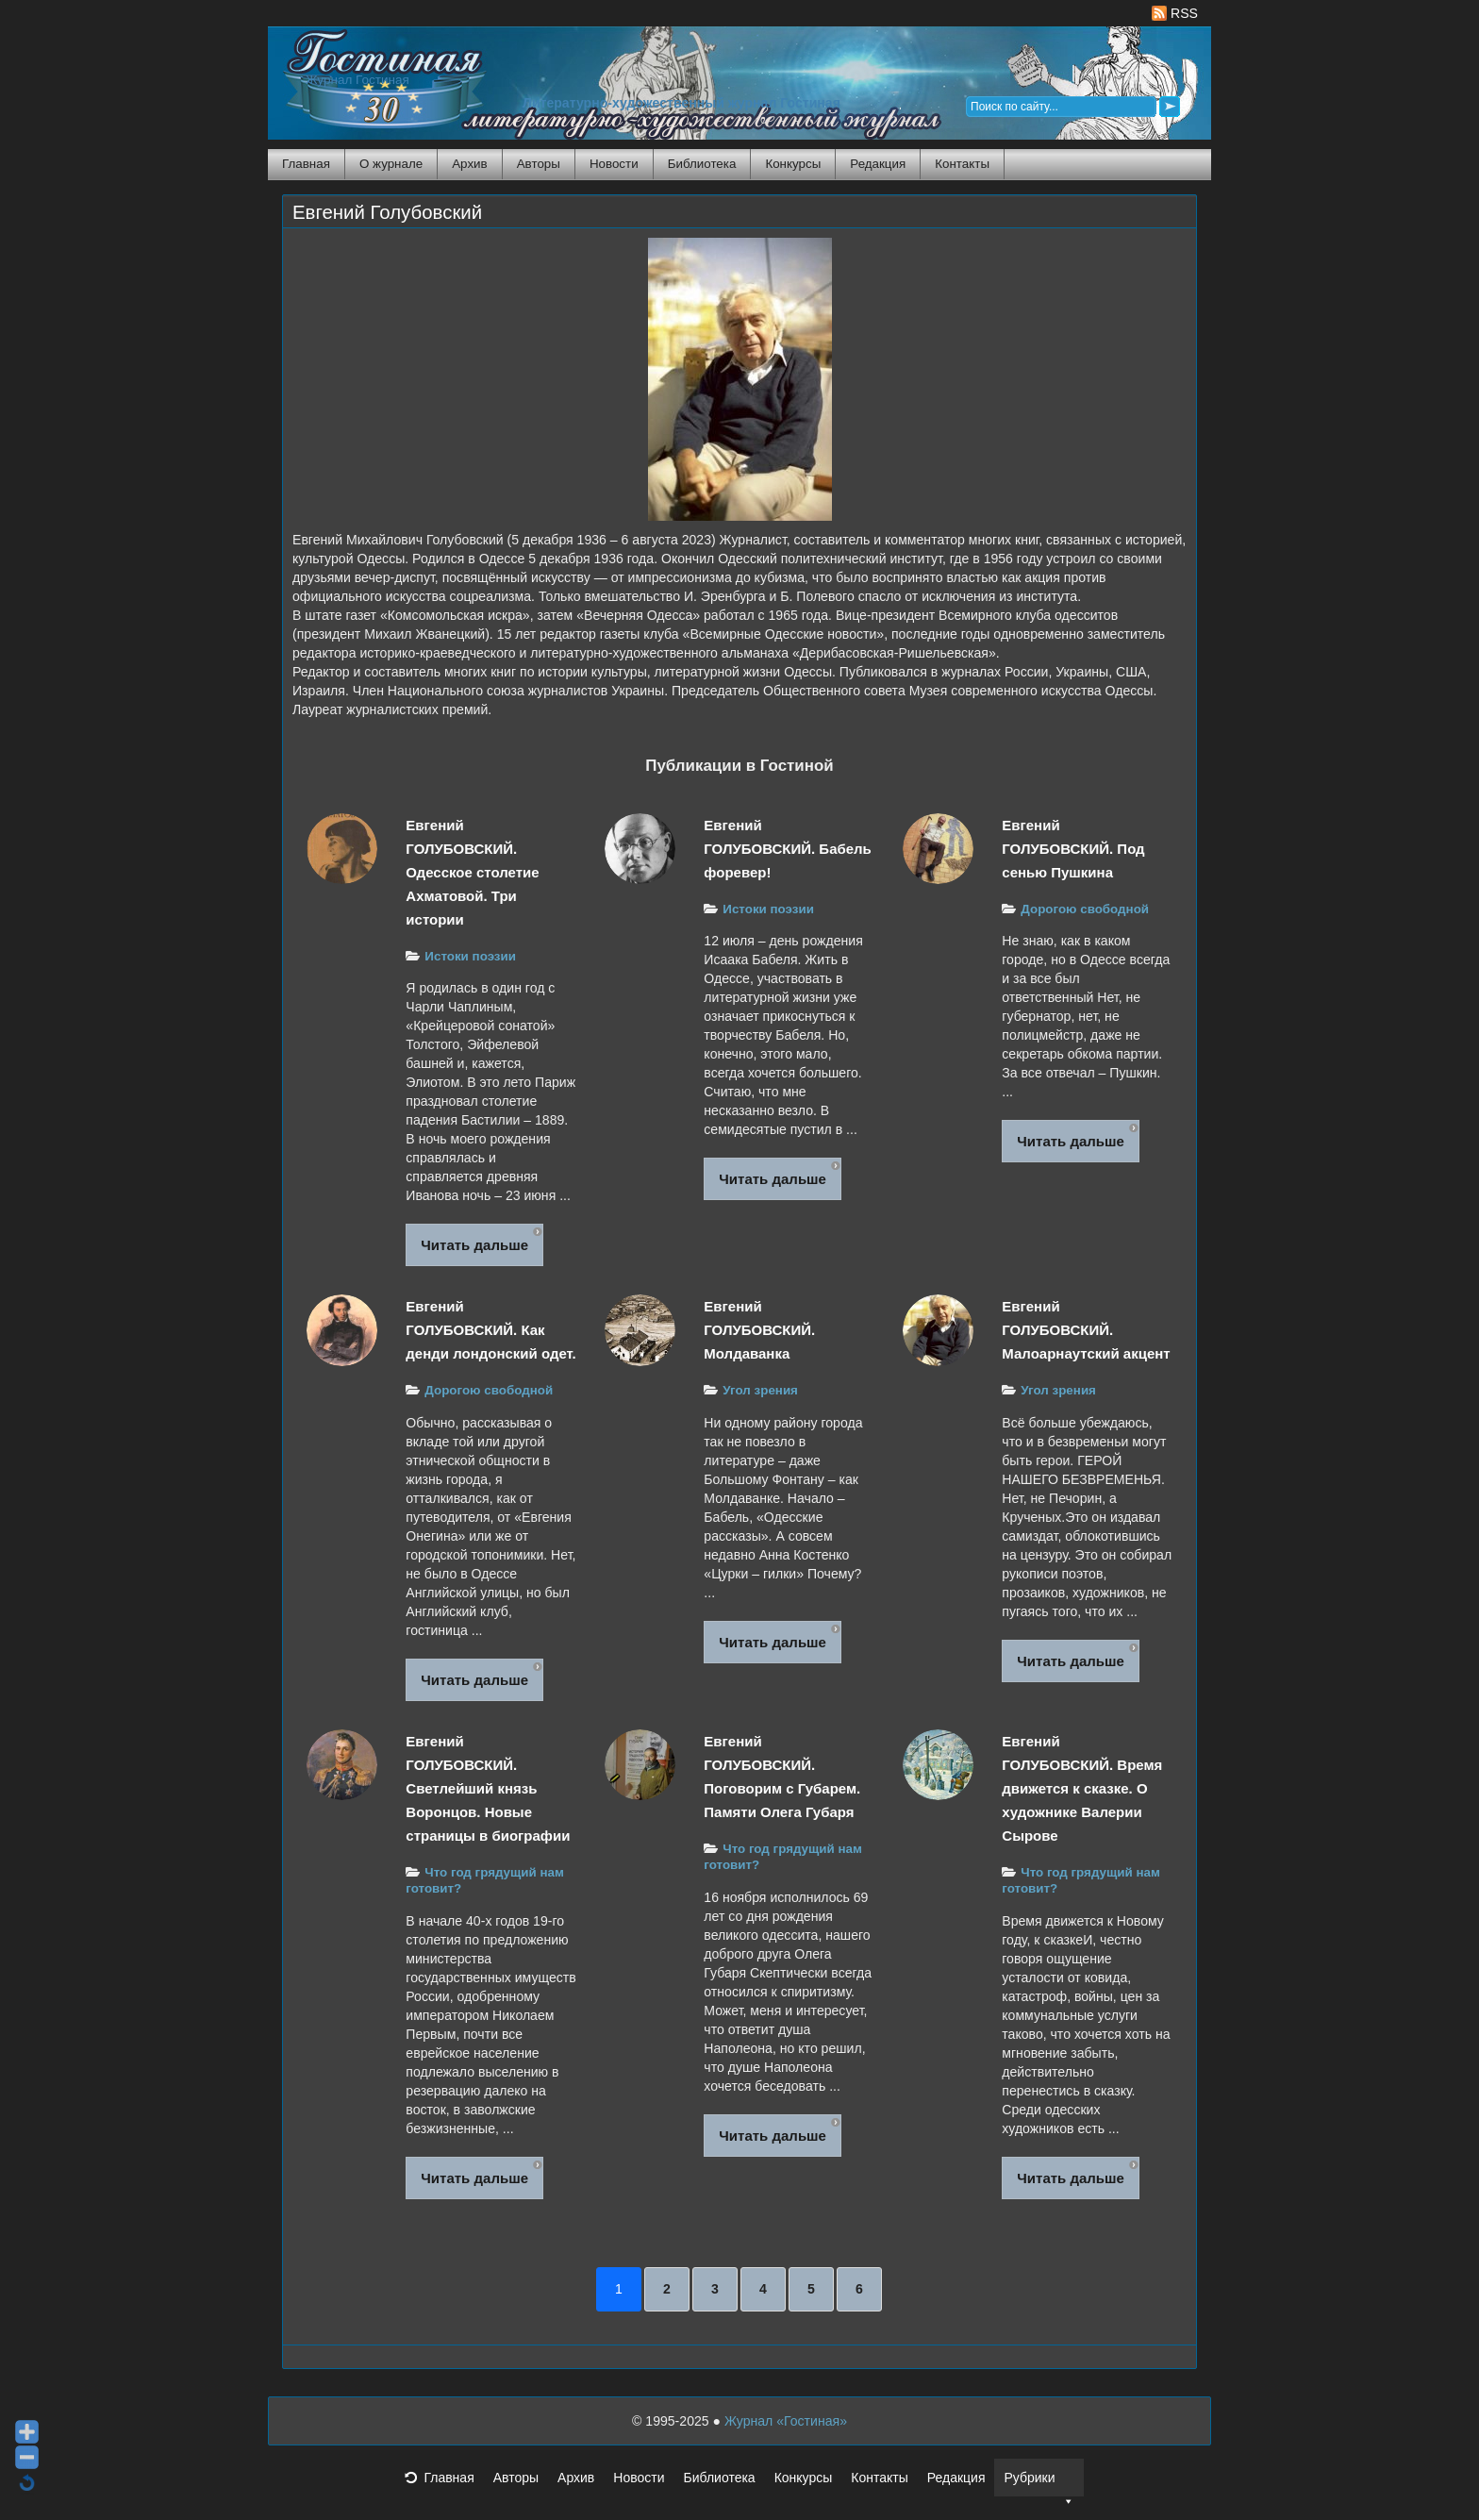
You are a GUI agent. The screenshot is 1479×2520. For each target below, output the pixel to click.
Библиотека (702, 164)
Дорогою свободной (1085, 909)
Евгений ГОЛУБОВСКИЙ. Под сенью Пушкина (1073, 848)
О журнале (391, 164)
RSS (1175, 13)
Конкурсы (793, 164)
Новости (614, 164)
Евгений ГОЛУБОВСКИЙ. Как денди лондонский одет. (490, 1329)
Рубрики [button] (1038, 2483)
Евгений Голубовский (387, 212)
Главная (306, 164)
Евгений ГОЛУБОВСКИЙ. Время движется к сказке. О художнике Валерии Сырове (1082, 1788)
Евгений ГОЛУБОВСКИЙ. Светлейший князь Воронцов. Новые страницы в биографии (488, 1788)
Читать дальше (474, 1245)
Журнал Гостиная (357, 80)
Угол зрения (760, 1390)
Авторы (538, 164)
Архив (469, 164)
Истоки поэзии (470, 956)
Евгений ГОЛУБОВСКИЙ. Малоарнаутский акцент (1086, 1329)
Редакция (878, 164)
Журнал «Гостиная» (785, 2420)
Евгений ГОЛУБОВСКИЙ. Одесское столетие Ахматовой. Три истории (472, 872)
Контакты (962, 164)
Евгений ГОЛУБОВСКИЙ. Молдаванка (759, 1329)
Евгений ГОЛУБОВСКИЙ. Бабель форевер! (788, 848)
